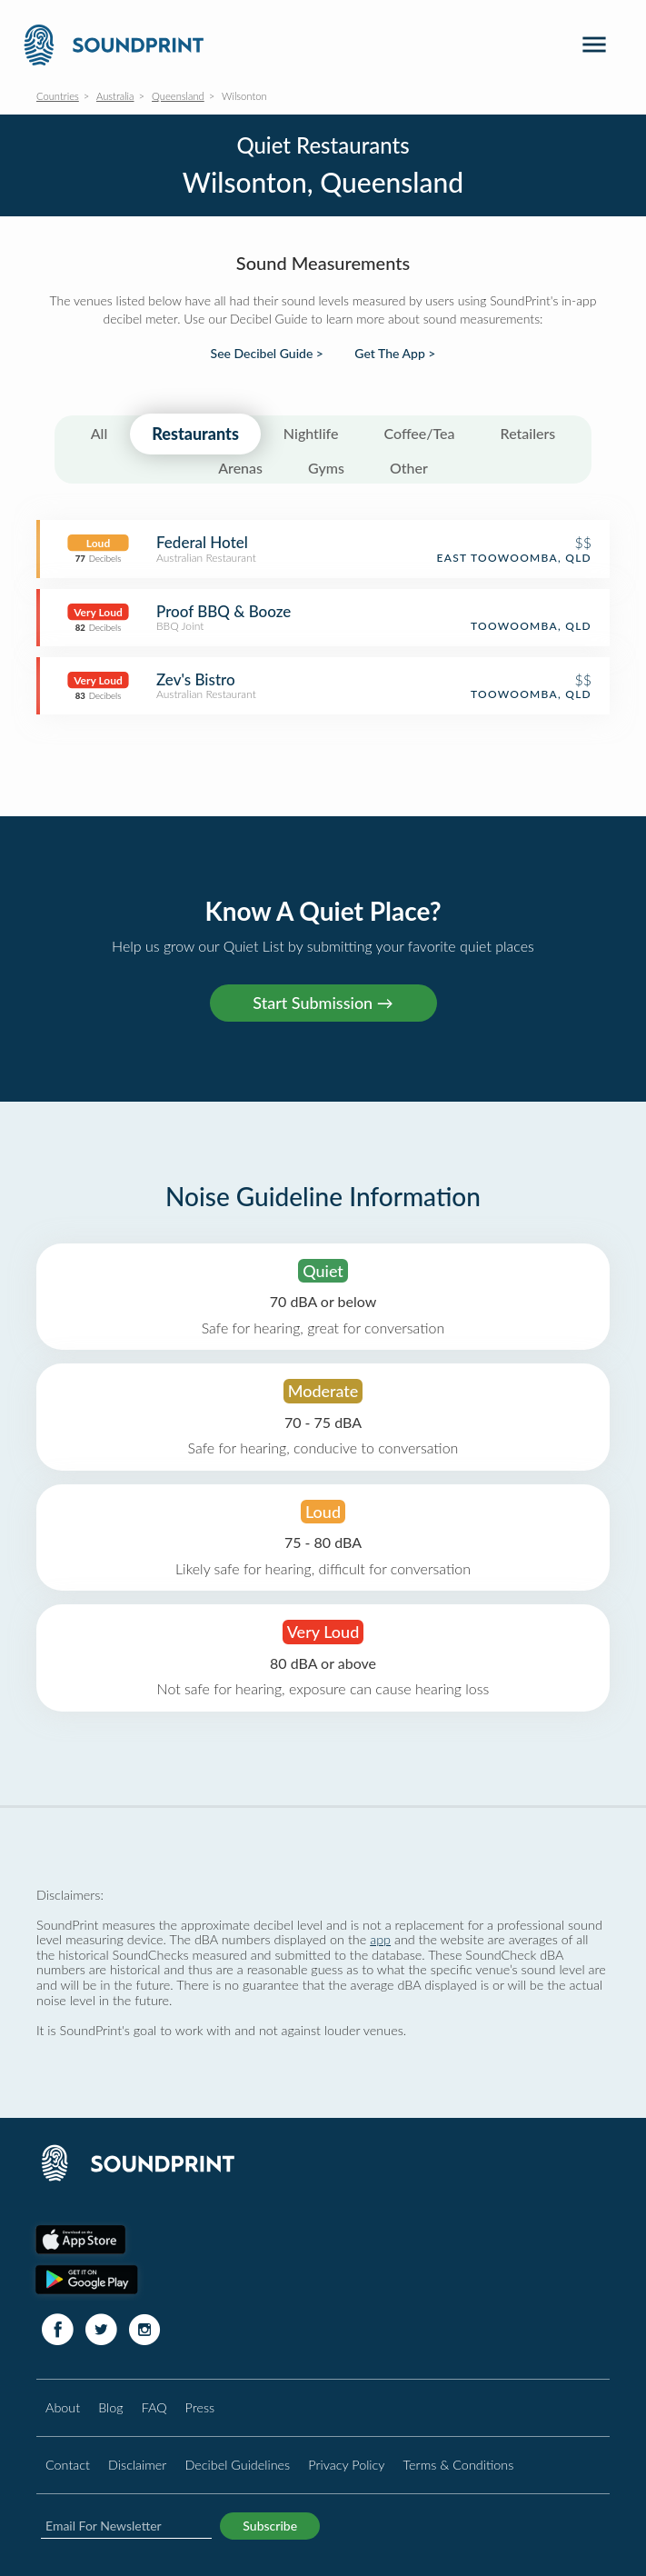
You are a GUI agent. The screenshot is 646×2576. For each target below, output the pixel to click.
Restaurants (195, 434)
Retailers (528, 433)
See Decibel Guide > (267, 353)
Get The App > (394, 353)
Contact (67, 2464)
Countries (57, 96)
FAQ (154, 2407)
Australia (115, 96)
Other (409, 467)
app (380, 1939)
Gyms (326, 467)
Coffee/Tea (418, 433)
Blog (110, 2407)
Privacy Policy (346, 2464)
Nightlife (311, 433)
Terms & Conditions (458, 2464)
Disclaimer (137, 2464)
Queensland (178, 96)
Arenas (240, 467)
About (62, 2407)
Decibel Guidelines (237, 2464)
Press (200, 2407)
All (99, 433)
